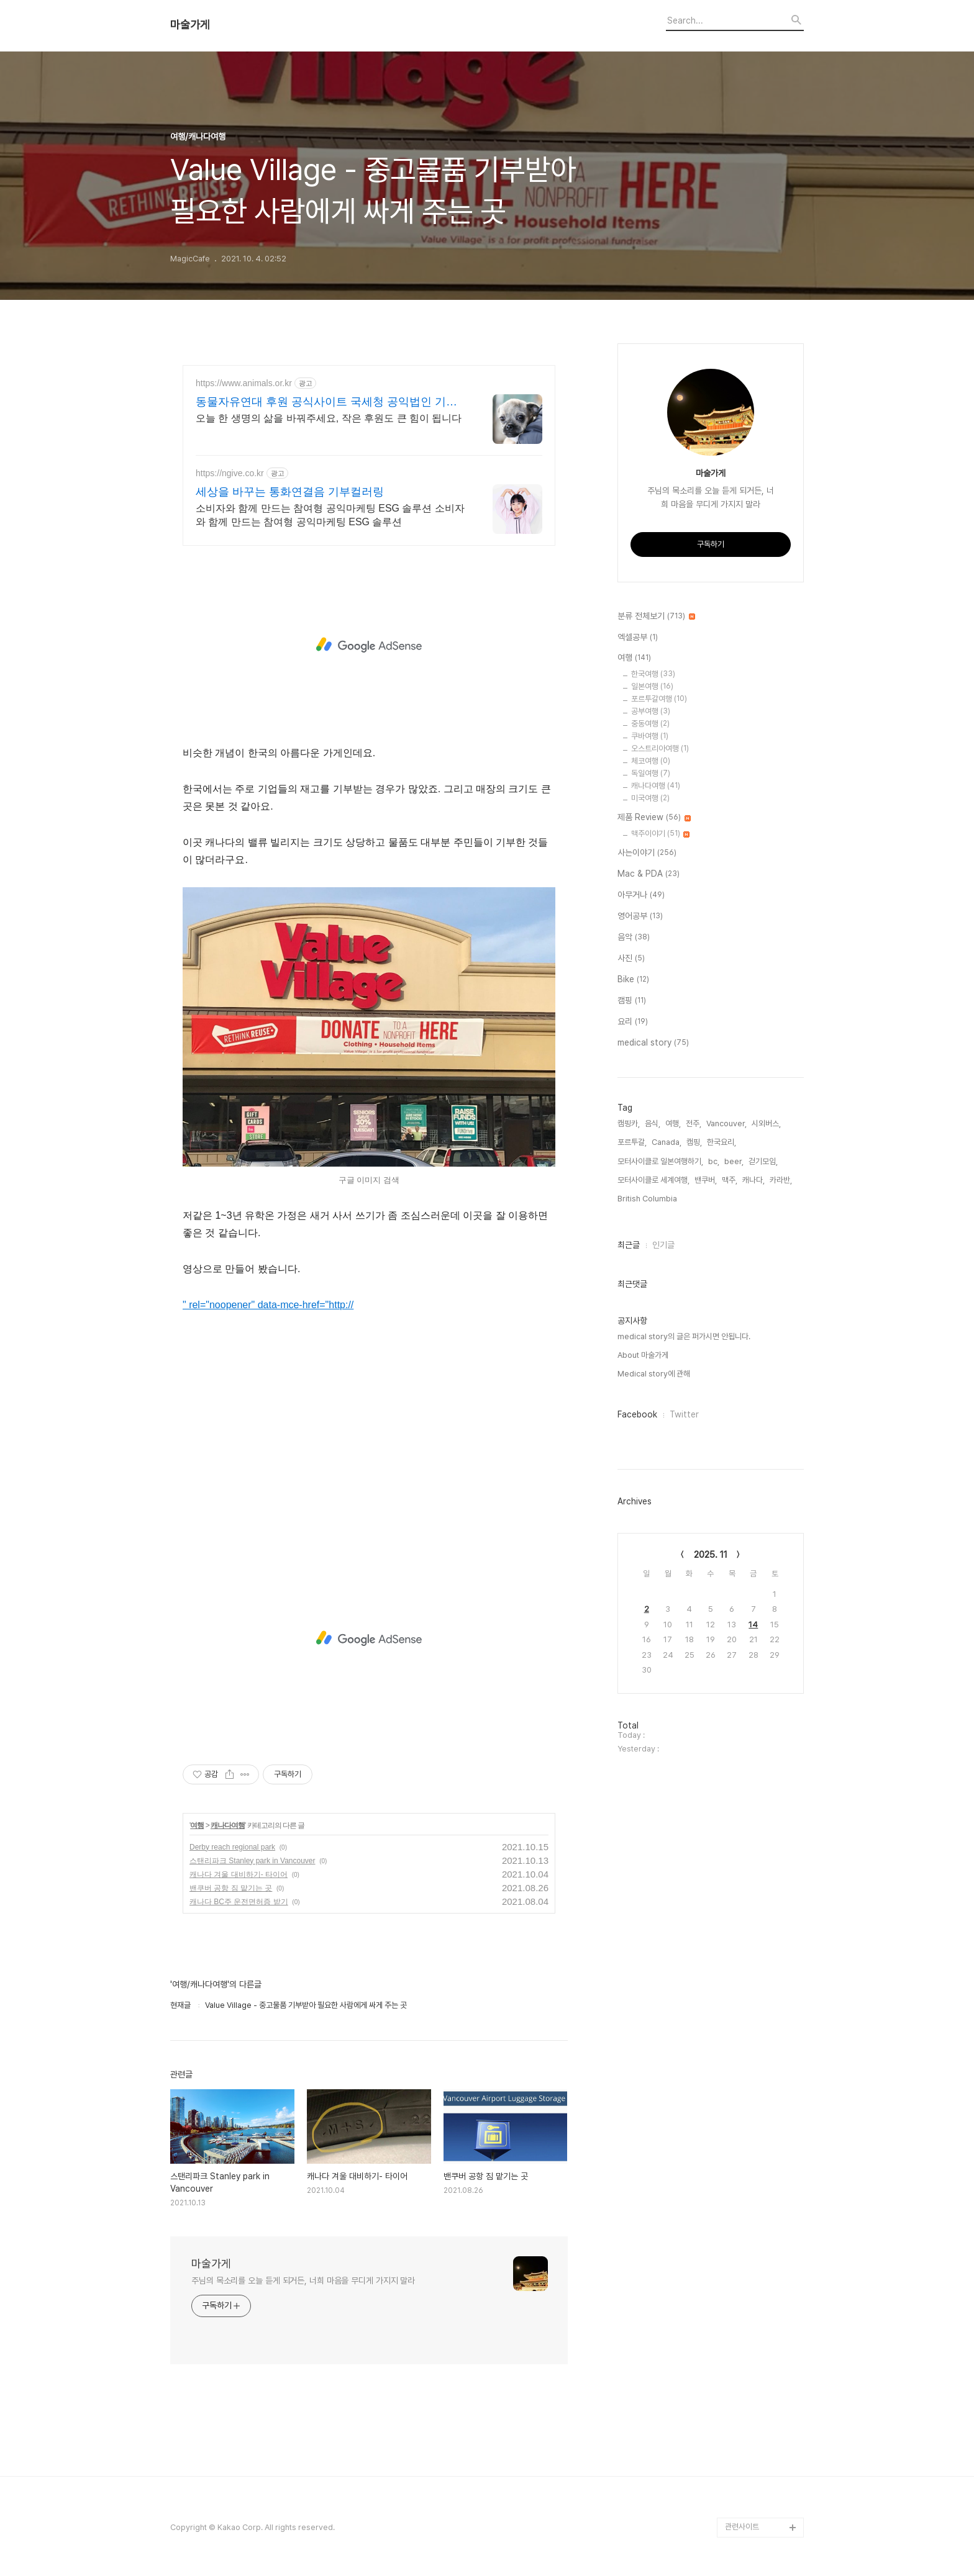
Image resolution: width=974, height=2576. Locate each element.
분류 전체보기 (656, 616)
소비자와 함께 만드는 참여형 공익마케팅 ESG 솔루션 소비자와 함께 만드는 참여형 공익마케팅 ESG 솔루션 (330, 515)
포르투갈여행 (659, 698)
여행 (197, 1825)
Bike (633, 980)
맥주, (729, 1180)
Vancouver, (726, 1123)
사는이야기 (646, 853)
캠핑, (694, 1142)
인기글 (663, 1245)
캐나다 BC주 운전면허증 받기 (238, 1901)
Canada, (666, 1142)
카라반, (781, 1180)
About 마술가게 (642, 1355)
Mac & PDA (648, 874)
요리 (632, 1022)
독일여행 (650, 773)
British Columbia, (648, 1198)
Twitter (684, 1414)
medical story (653, 1043)
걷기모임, (763, 1161)
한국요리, (721, 1142)
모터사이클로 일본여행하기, (660, 1161)
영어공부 (640, 916)
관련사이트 (742, 2526)
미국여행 (650, 798)
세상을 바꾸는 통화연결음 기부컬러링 (290, 492)
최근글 (628, 1245)
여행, (673, 1123)
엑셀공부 (637, 637)
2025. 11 (710, 1554)
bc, (713, 1161)
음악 (633, 937)
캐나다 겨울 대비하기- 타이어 (238, 1874)
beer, (734, 1161)
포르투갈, (632, 1142)
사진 (631, 958)
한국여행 (653, 674)
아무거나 (641, 895)
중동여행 (650, 723)
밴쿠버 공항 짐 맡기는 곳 (230, 1888)
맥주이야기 (660, 833)
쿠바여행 (649, 736)
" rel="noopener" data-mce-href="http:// (268, 1304)
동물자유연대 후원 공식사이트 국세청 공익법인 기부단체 (326, 402)
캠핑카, (628, 1123)
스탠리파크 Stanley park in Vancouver (252, 1860)
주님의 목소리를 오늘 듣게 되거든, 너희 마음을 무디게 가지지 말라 (303, 2280)
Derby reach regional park (232, 1847)
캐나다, (753, 1180)
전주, (693, 1123)
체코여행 (650, 761)
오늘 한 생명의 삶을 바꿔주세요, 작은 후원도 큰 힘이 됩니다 (329, 418)
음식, (652, 1123)
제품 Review (654, 817)
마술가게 (190, 25)
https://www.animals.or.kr (244, 383)
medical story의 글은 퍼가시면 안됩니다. (683, 1336)
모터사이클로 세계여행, (653, 1180)
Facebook (637, 1414)
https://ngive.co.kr (230, 473)
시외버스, (766, 1123)
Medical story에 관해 (653, 1373)
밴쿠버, (705, 1180)
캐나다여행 (228, 1825)
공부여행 (650, 711)
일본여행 (652, 686)
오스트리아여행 (660, 748)
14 (753, 1624)
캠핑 (631, 1001)
